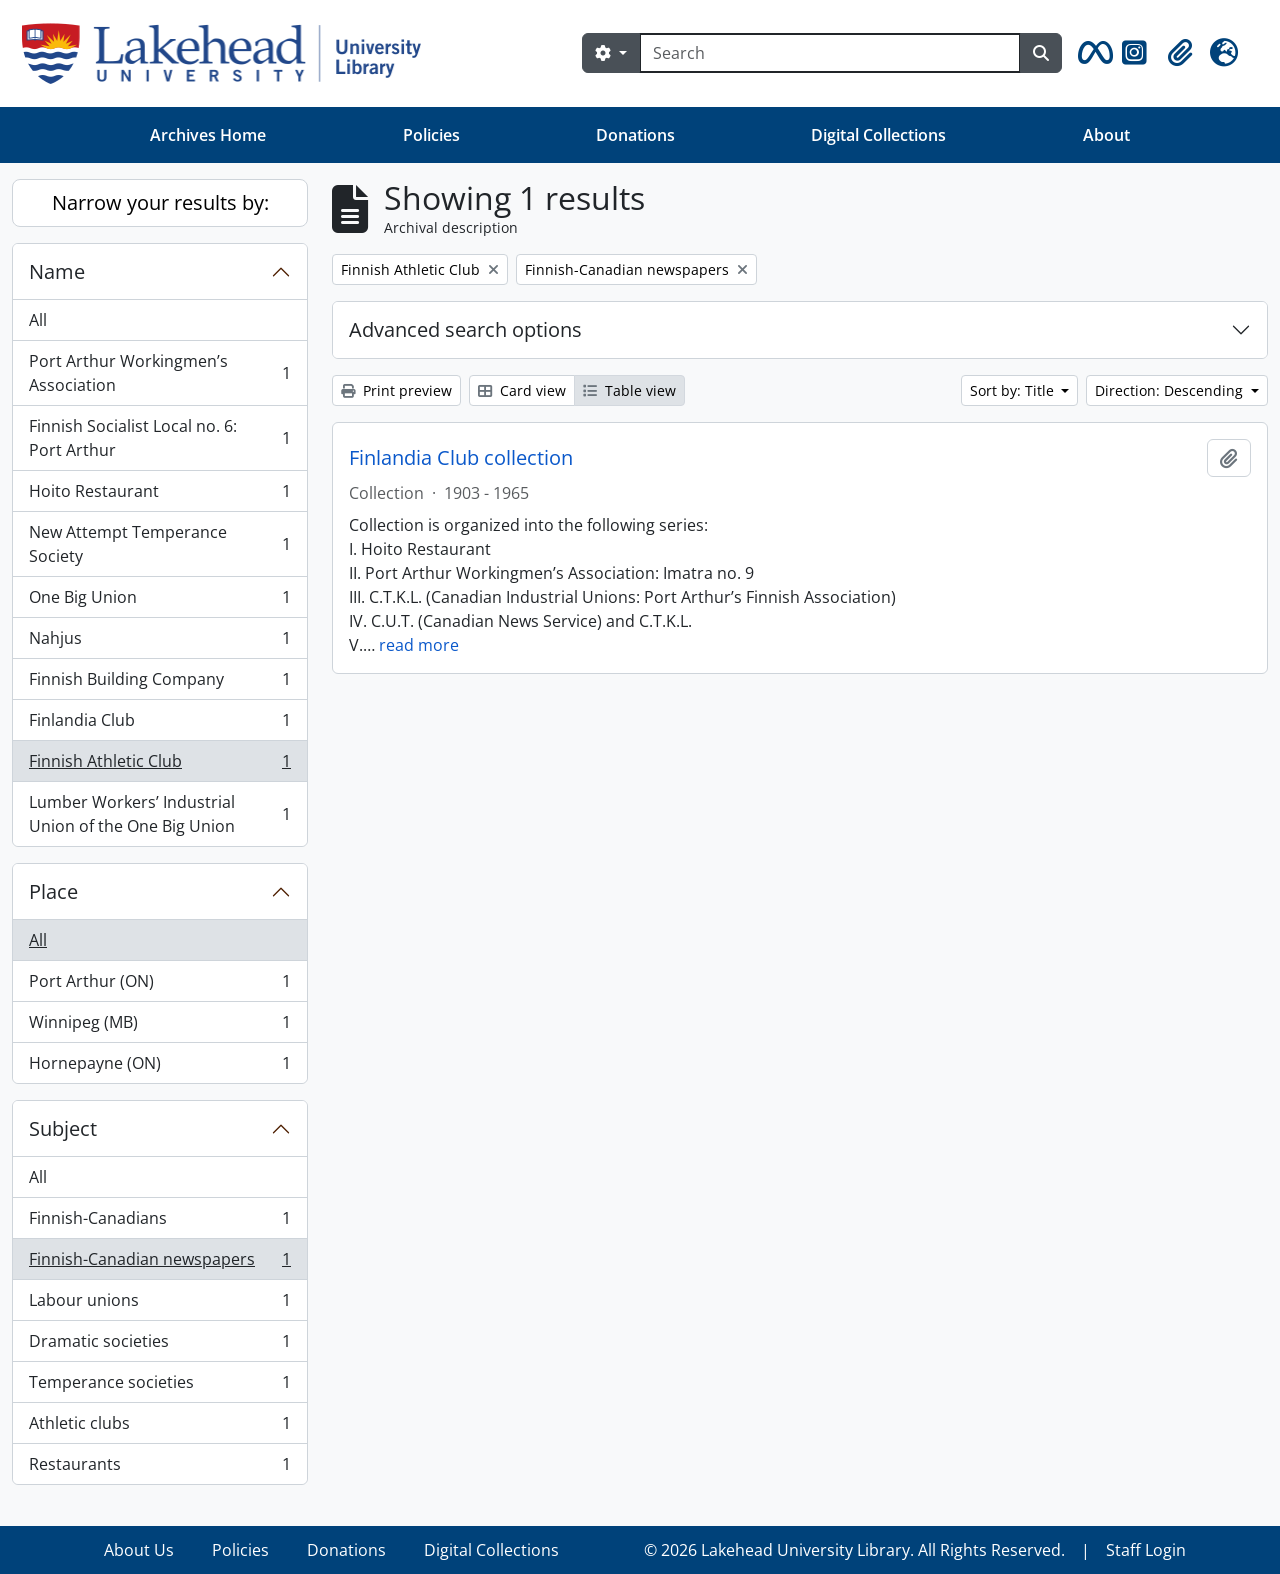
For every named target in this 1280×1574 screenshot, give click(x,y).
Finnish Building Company (159, 683)
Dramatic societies (159, 1345)
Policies (431, 135)
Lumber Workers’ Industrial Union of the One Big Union (159, 814)
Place (53, 891)
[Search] (830, 53)
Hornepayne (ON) (159, 1067)
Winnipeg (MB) (159, 1026)
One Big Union (159, 601)
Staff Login (1146, 1550)
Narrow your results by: (160, 202)
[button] (1092, 53)
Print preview (396, 390)
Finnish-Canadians (159, 1222)
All (38, 320)
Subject (63, 1128)
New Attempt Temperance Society (159, 544)
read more (419, 645)
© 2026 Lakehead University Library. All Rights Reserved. (854, 1550)
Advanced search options (465, 329)
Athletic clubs (159, 1427)
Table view (629, 390)
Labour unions (159, 1304)
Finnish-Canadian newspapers (159, 1263)
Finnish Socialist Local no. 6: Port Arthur (159, 438)
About (1106, 135)
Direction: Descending (1171, 390)
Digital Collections (878, 135)
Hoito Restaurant (159, 495)
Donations (635, 135)
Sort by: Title (1014, 390)
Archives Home (208, 135)
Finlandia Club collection (461, 458)
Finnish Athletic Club (159, 765)
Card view (522, 390)
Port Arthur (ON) (159, 985)
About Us (139, 1550)
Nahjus (159, 642)
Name (57, 271)
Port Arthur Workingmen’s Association (159, 373)
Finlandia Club (159, 724)
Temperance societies (159, 1386)
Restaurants (159, 1468)
